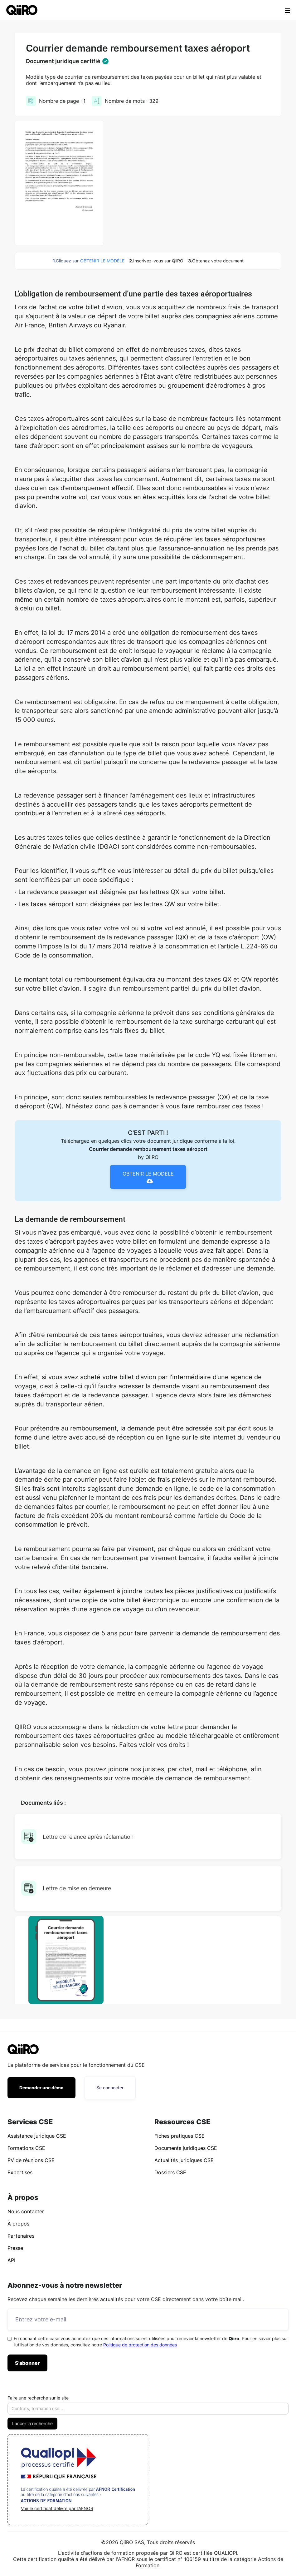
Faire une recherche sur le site (38, 2397)
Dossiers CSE (170, 2172)
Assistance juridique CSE (36, 2136)
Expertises (19, 2172)
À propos (18, 2223)
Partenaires (20, 2236)
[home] (21, 9)
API (11, 2260)
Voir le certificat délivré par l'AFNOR (57, 2508)
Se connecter (110, 2087)
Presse (15, 2248)
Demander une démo (41, 2087)
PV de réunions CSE (31, 2160)
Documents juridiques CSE (185, 2148)
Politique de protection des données (140, 2344)
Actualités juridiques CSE (184, 2160)
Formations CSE (26, 2148)
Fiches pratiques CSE (179, 2136)
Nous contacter (25, 2211)
